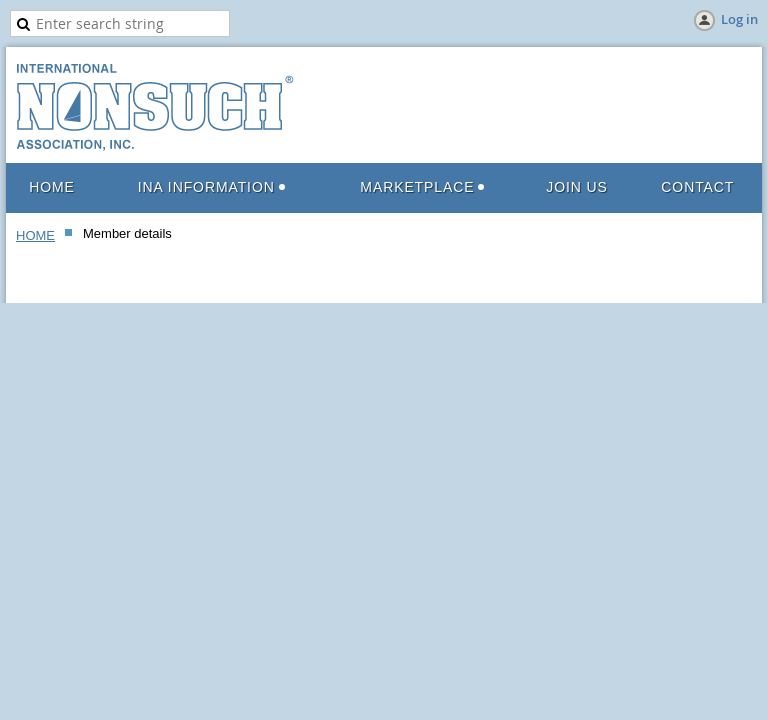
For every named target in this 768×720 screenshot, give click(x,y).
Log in (739, 19)
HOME (35, 235)
